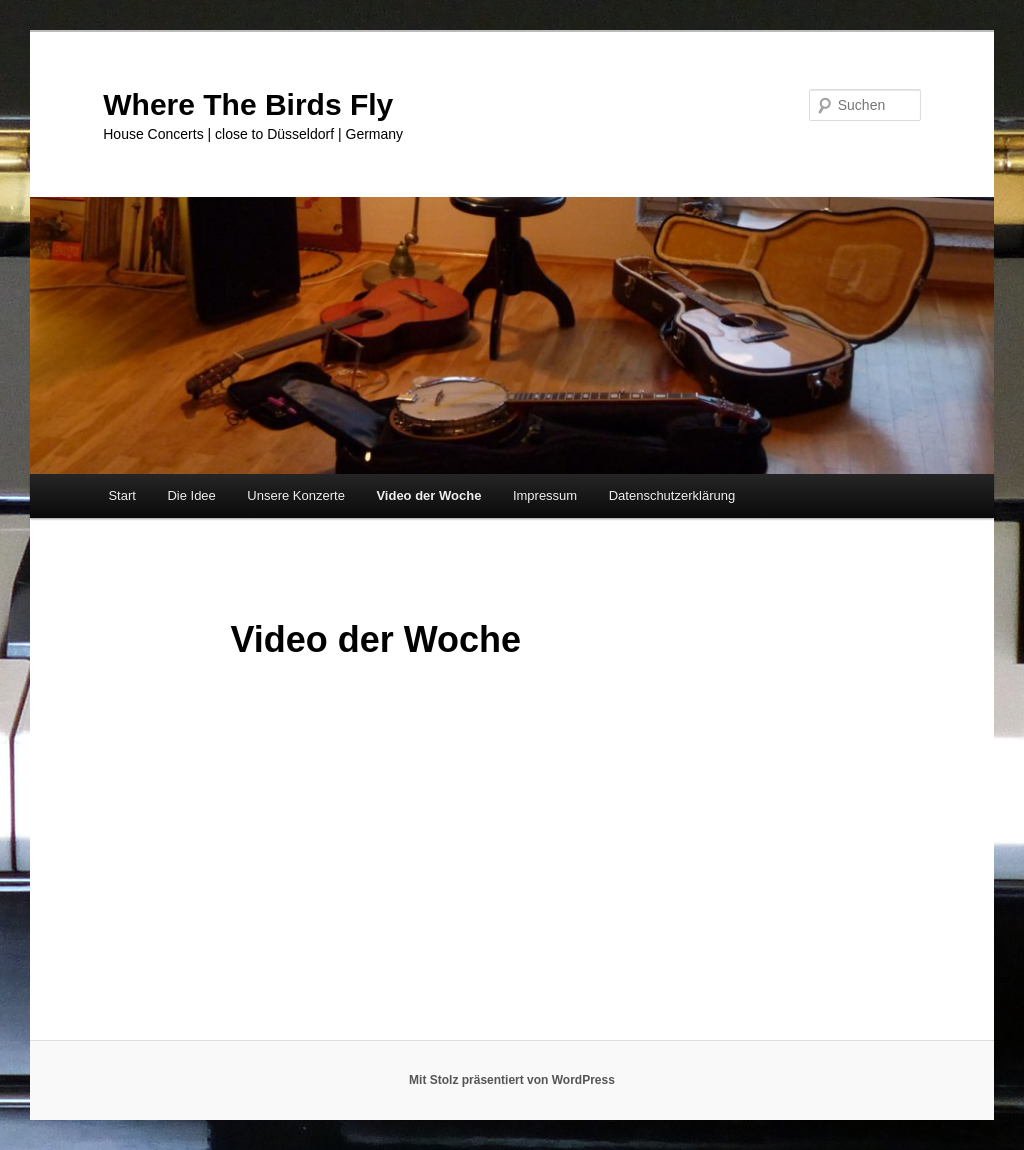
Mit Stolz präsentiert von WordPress (512, 1080)
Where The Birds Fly (248, 104)
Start (121, 495)
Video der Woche (428, 495)
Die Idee (191, 495)
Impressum (545, 495)
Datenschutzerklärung (672, 495)
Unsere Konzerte (296, 495)
